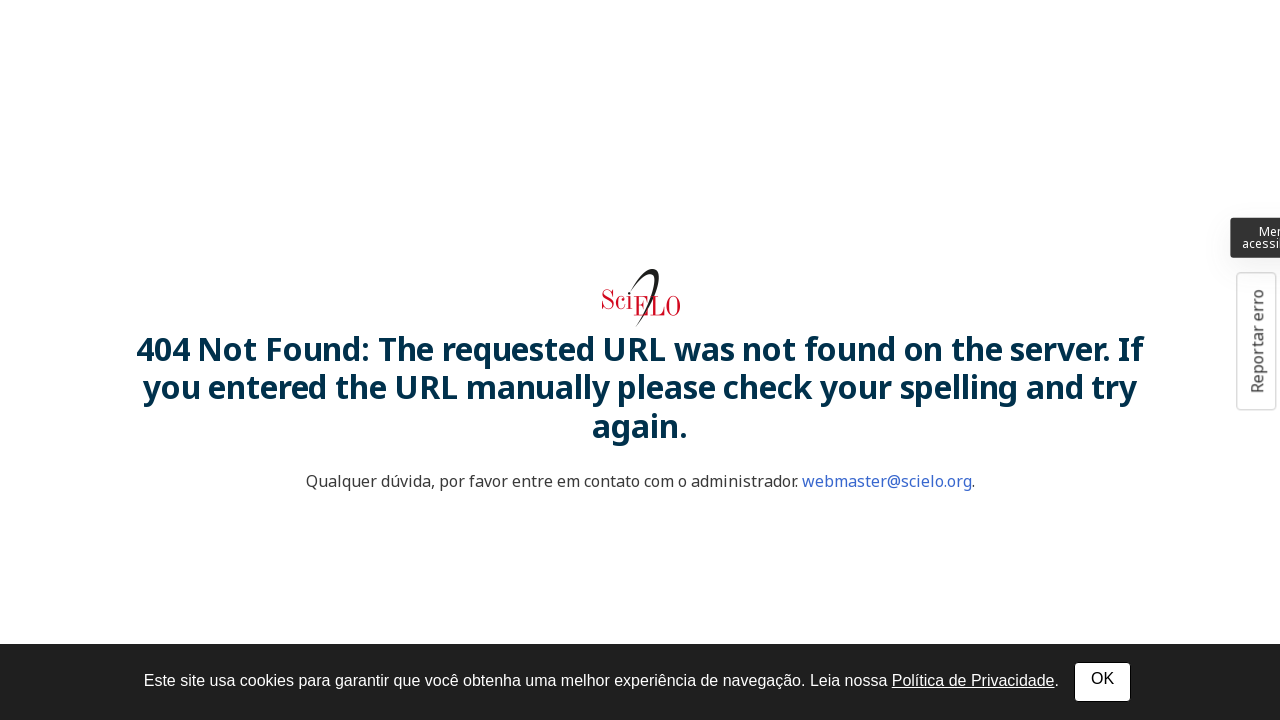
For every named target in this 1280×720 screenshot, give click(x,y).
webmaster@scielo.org (887, 481)
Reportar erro (1257, 341)
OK (1102, 678)
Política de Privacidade (973, 680)
